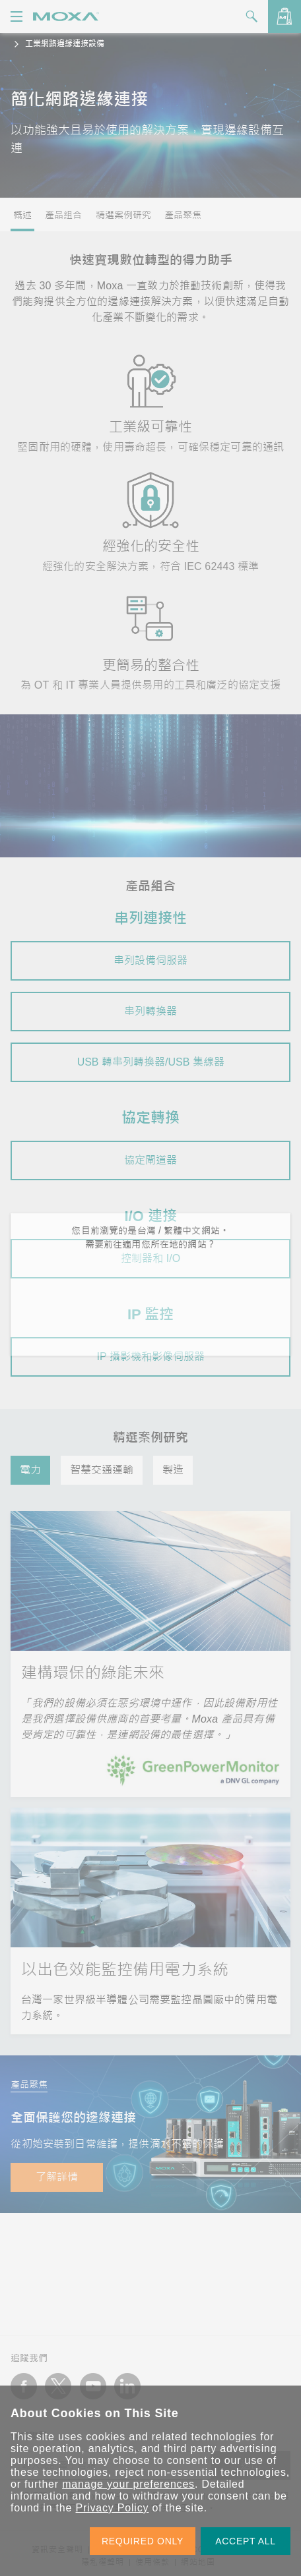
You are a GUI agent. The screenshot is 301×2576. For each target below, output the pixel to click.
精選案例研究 (123, 215)
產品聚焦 (182, 215)
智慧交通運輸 (101, 1469)
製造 (173, 1469)
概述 (22, 215)
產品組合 (63, 215)
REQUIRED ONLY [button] (143, 2541)
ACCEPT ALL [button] (245, 2541)
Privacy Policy (112, 2507)
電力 (30, 1469)
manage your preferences (128, 2484)
